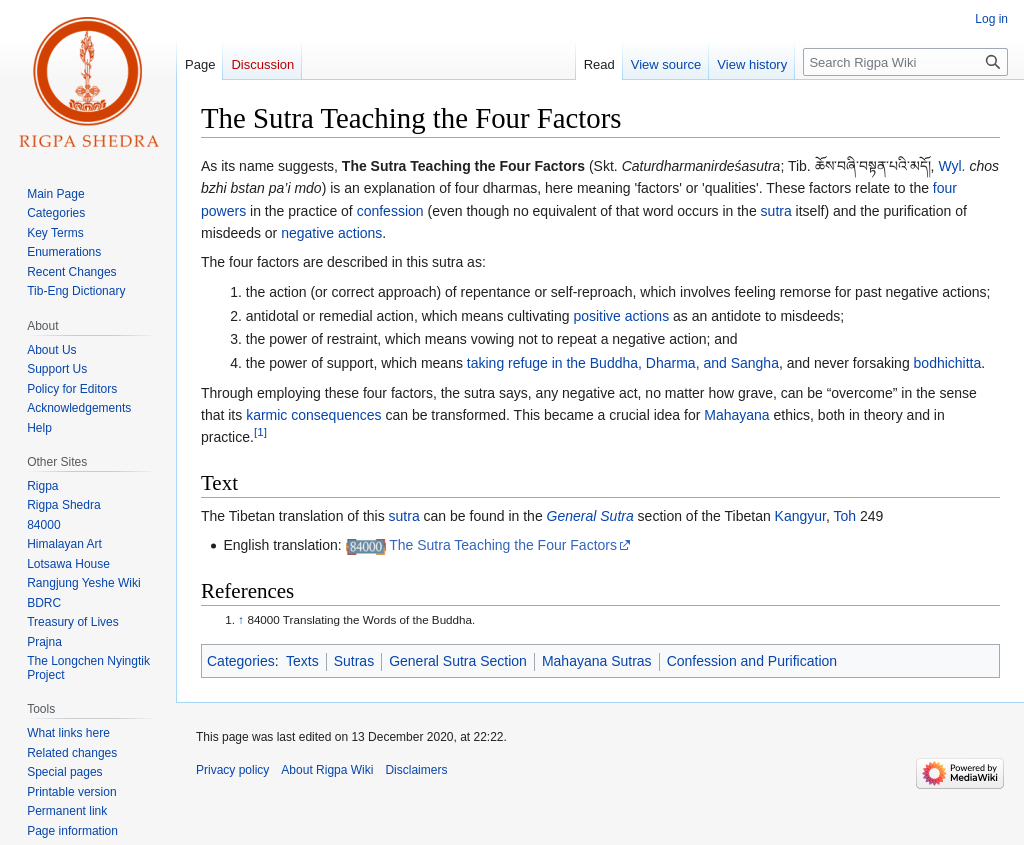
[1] (260, 432)
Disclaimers (416, 770)
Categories (241, 661)
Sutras (354, 661)
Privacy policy (232, 770)
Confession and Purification (752, 661)
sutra (776, 211)
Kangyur (800, 516)
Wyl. (951, 166)
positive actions (621, 316)
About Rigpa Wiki (327, 770)
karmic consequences (313, 415)
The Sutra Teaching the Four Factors (503, 545)
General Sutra (590, 516)
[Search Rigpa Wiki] (905, 62)
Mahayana (736, 415)
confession (390, 211)
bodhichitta (948, 363)
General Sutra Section (458, 661)
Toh (845, 516)
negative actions (331, 233)
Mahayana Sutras (597, 661)
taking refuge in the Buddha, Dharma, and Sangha (623, 363)
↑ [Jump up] (241, 619)
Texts (302, 661)
